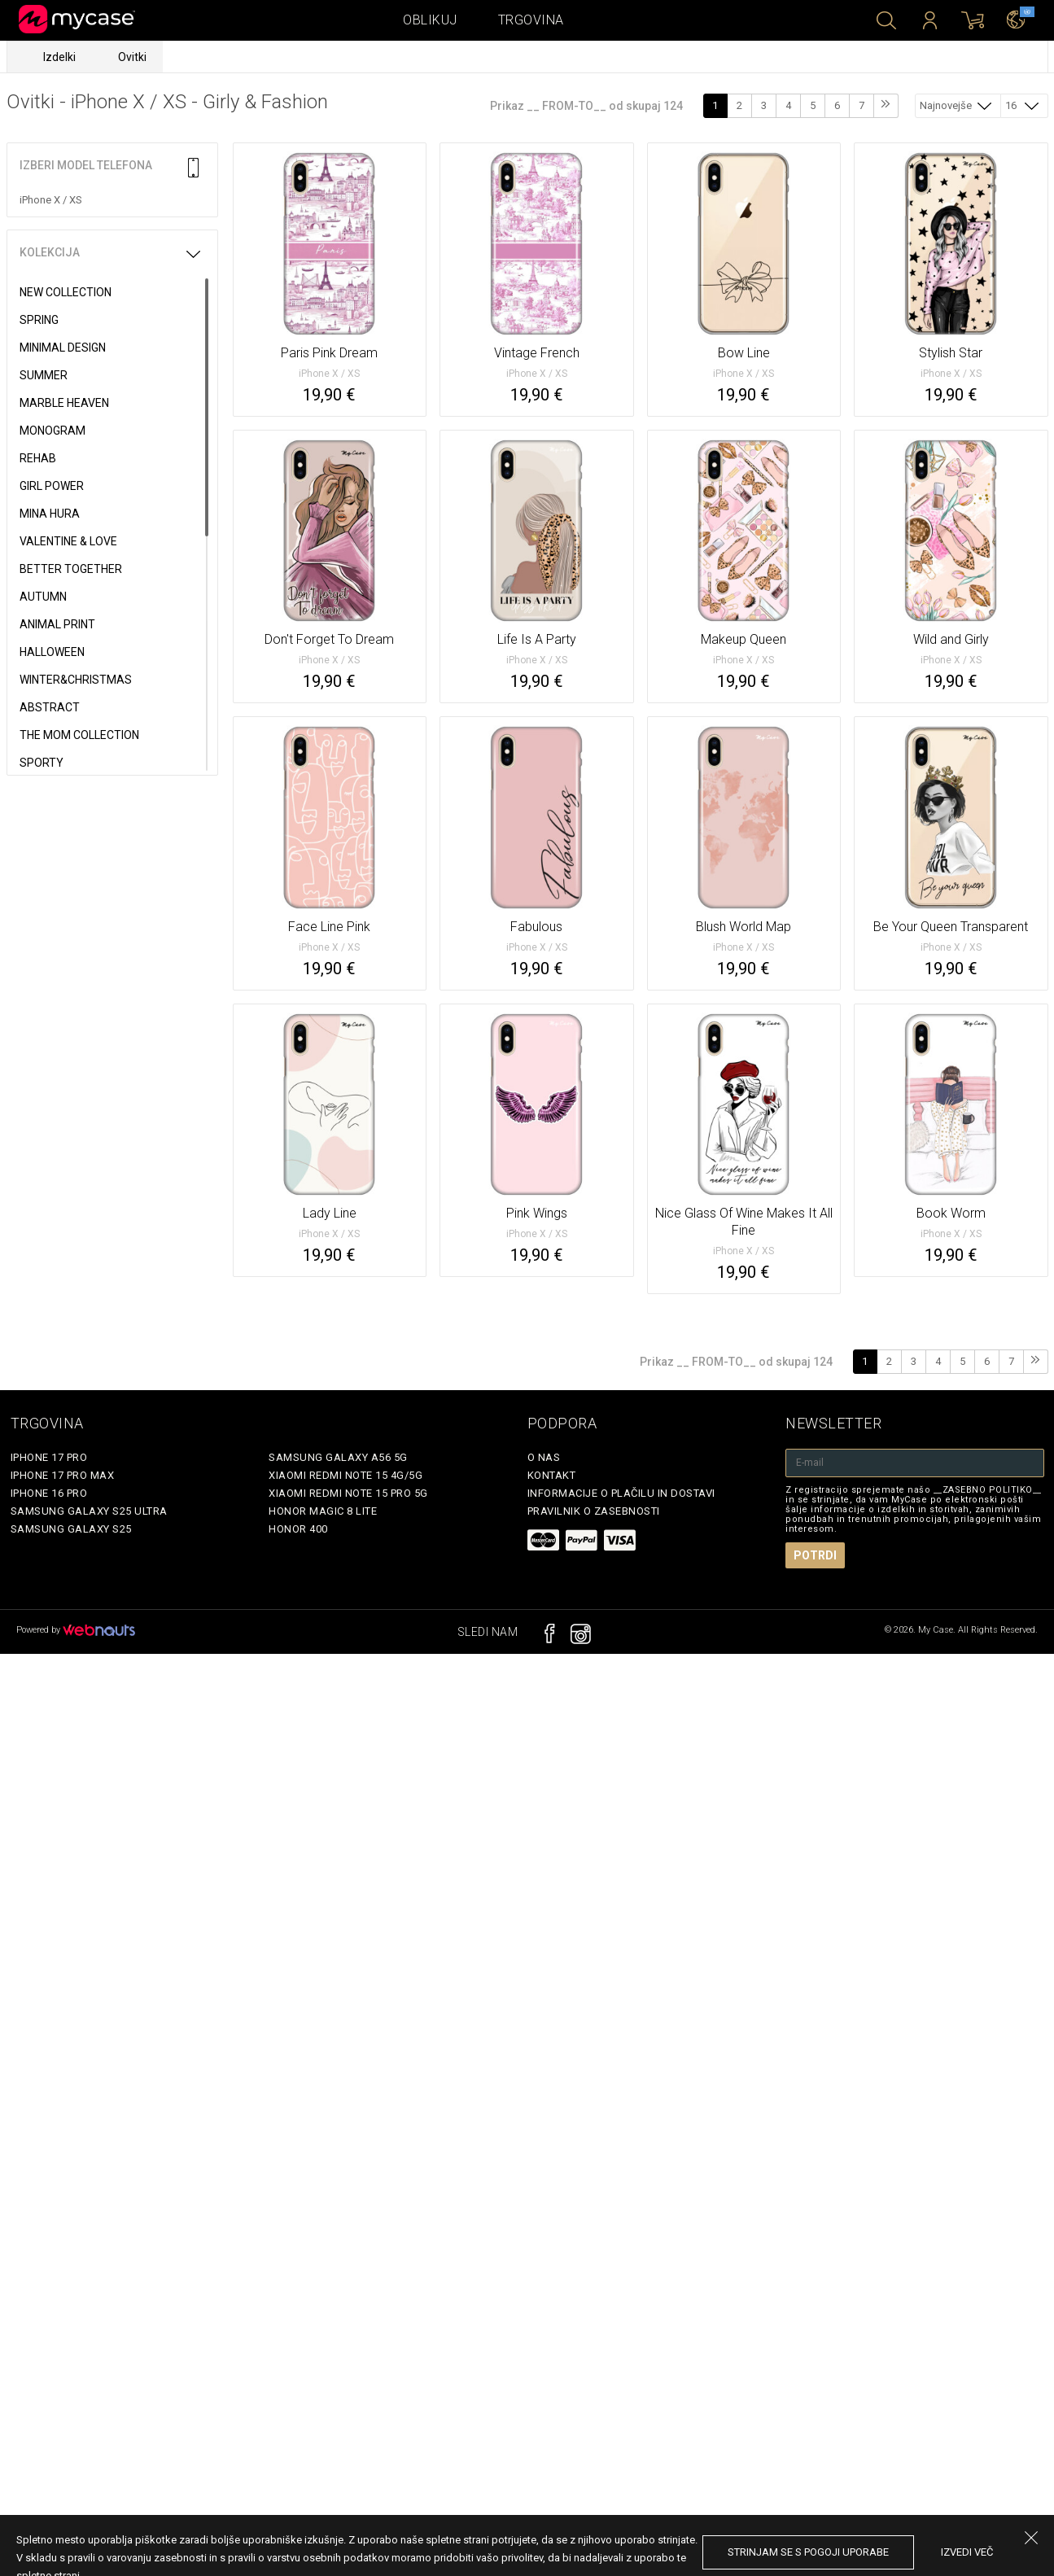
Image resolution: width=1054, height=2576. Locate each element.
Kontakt (551, 1475)
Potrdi (815, 1555)
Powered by (75, 1630)
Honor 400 (298, 1529)
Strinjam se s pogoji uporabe (808, 2552)
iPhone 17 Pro (49, 1457)
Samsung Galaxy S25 (71, 1529)
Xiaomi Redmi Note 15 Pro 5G (348, 1493)
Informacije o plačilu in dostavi (621, 1493)
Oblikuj (430, 20)
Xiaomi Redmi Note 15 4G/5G (345, 1475)
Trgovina (531, 20)
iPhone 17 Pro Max (63, 1475)
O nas (544, 1457)
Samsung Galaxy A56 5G (338, 1457)
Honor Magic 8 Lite (323, 1511)
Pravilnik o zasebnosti (593, 1511)
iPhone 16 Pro (49, 1493)
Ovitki (132, 56)
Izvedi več (967, 2552)
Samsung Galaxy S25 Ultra (89, 1511)
